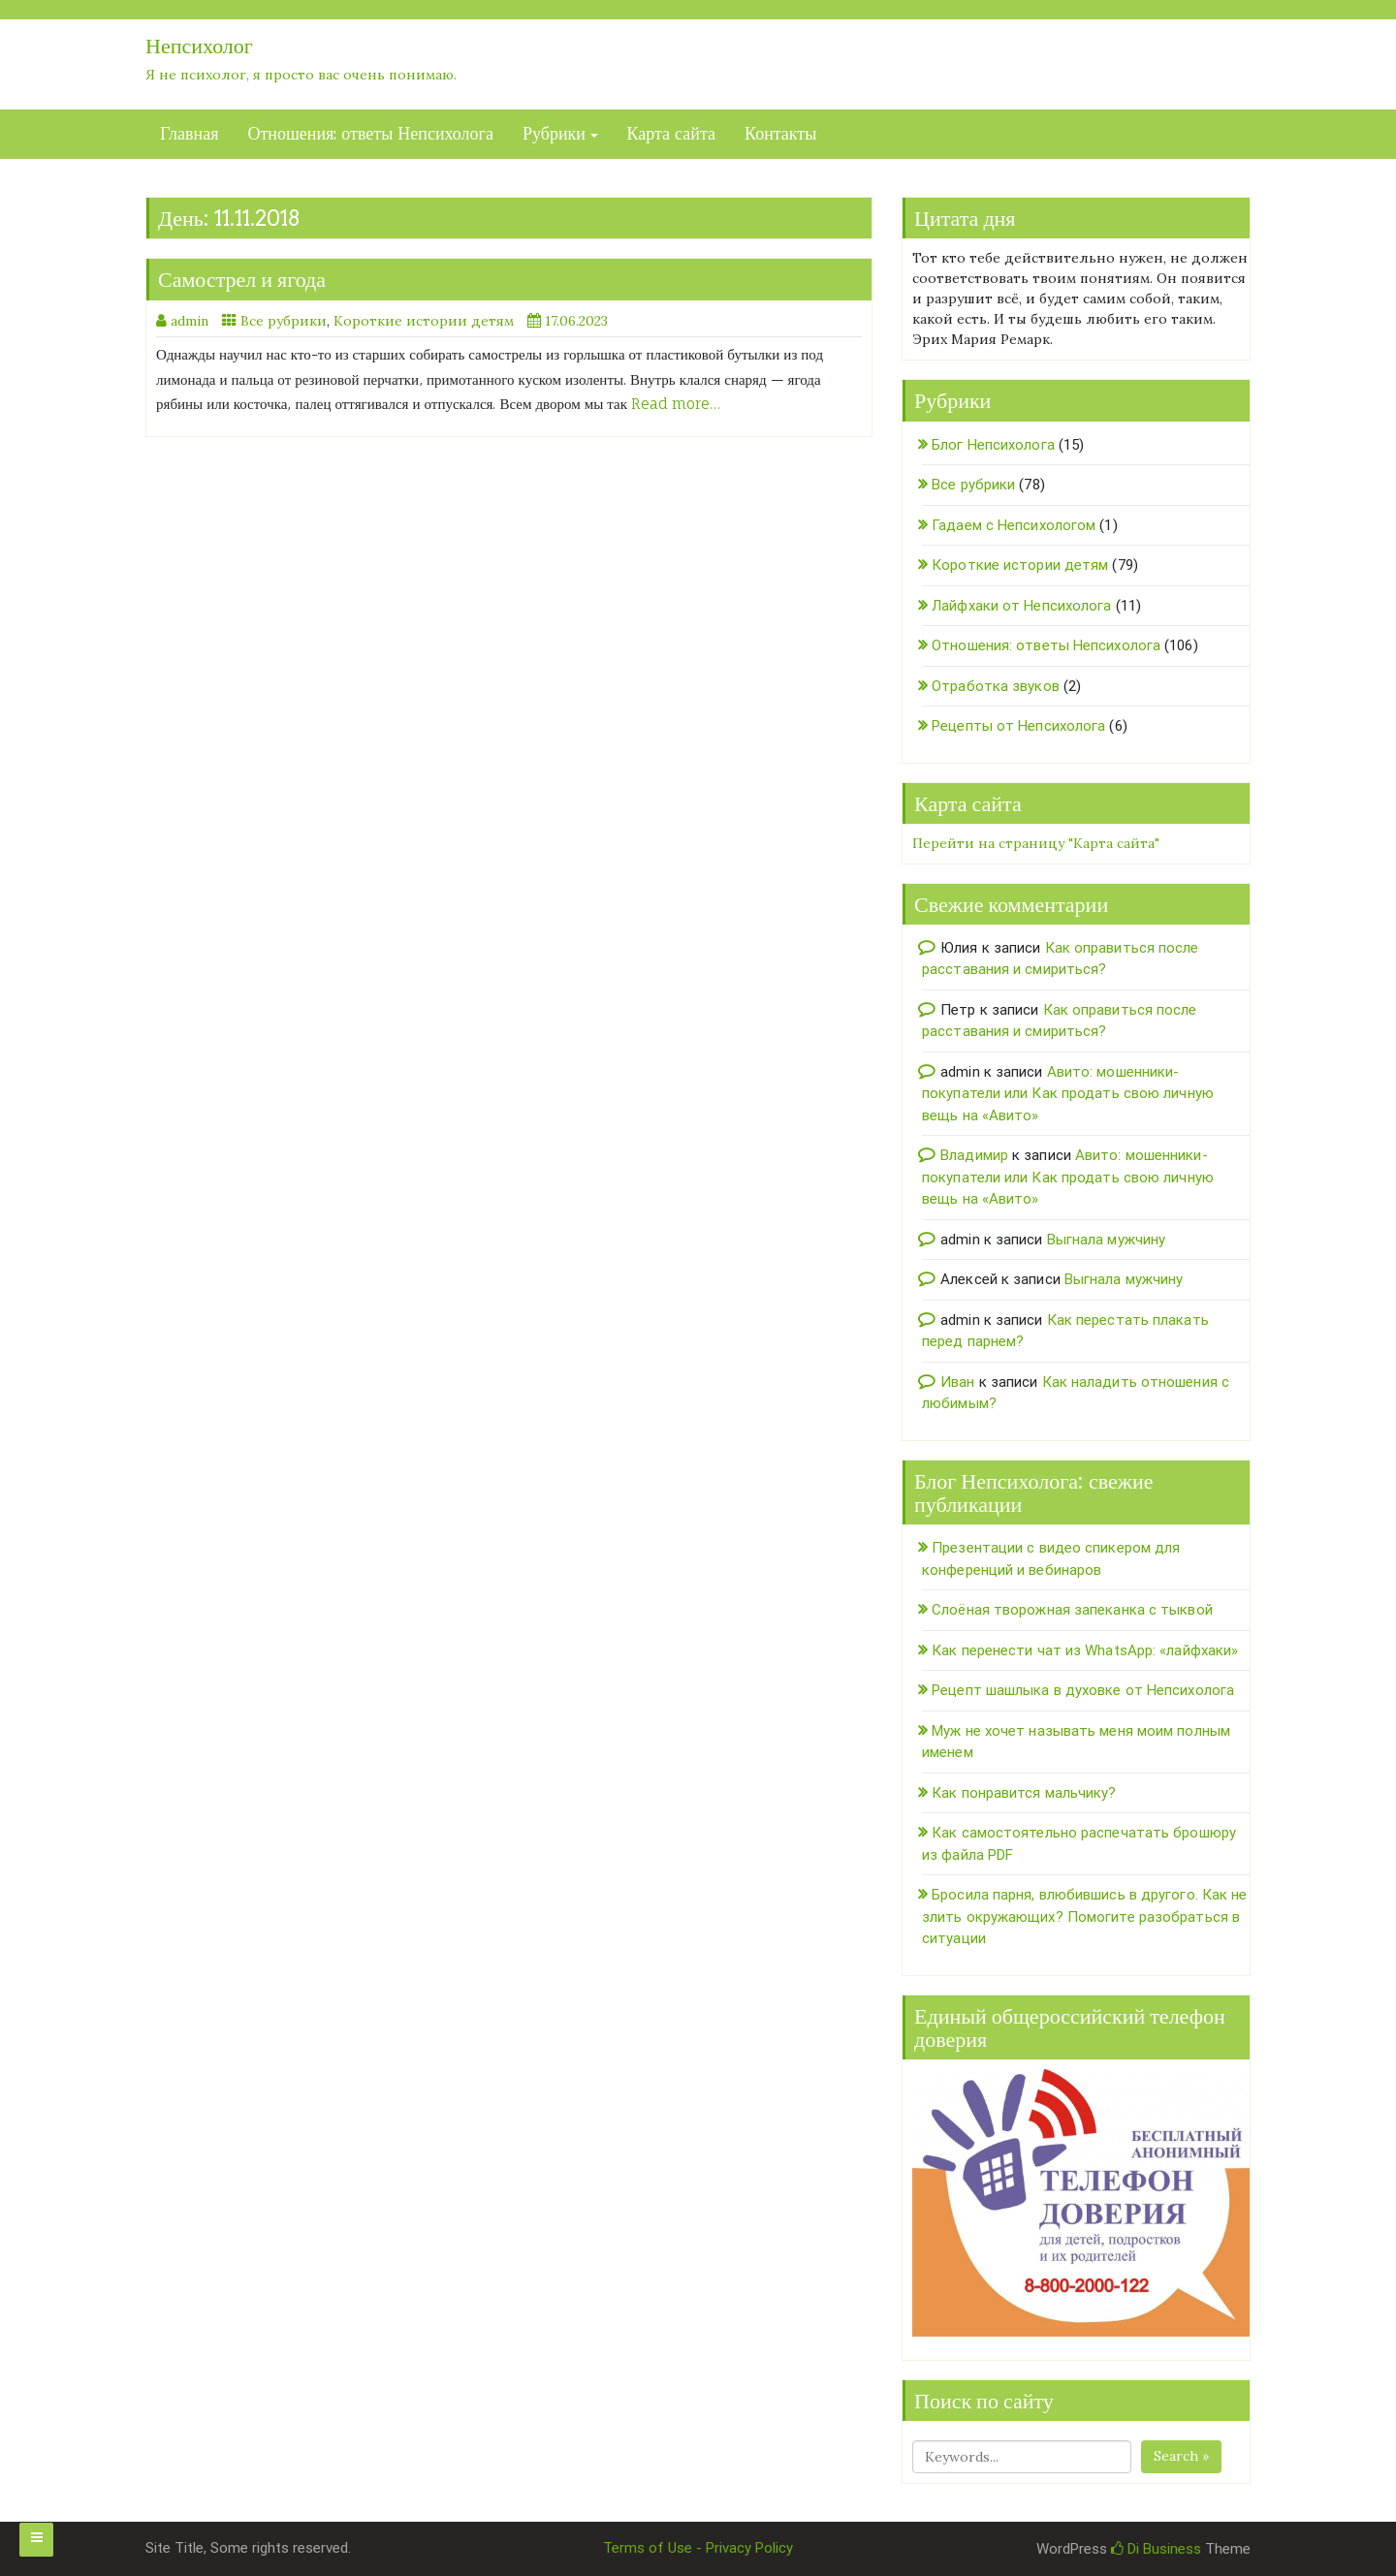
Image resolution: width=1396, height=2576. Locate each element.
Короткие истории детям (423, 321)
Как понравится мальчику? (1024, 1793)
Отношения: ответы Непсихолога (370, 134)
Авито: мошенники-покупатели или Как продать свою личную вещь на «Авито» (1068, 1093)
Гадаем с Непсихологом (1013, 525)
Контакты (780, 134)
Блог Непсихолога (993, 445)
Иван (957, 1382)
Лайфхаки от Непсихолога (1021, 605)
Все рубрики (283, 321)
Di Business (1156, 2549)
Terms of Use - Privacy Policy (698, 2548)
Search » (1181, 2456)
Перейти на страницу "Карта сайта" (1035, 843)
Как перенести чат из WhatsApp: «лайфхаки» (1085, 1650)
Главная (189, 134)
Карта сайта (671, 134)
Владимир (974, 1155)
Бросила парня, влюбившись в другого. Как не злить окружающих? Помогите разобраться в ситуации (1084, 1916)
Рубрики (554, 134)
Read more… (675, 403)
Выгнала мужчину (1106, 1239)
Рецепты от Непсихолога (1018, 726)
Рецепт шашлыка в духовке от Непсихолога (1083, 1690)
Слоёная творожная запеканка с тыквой (1072, 1609)
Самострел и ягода (242, 279)
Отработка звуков (996, 686)
